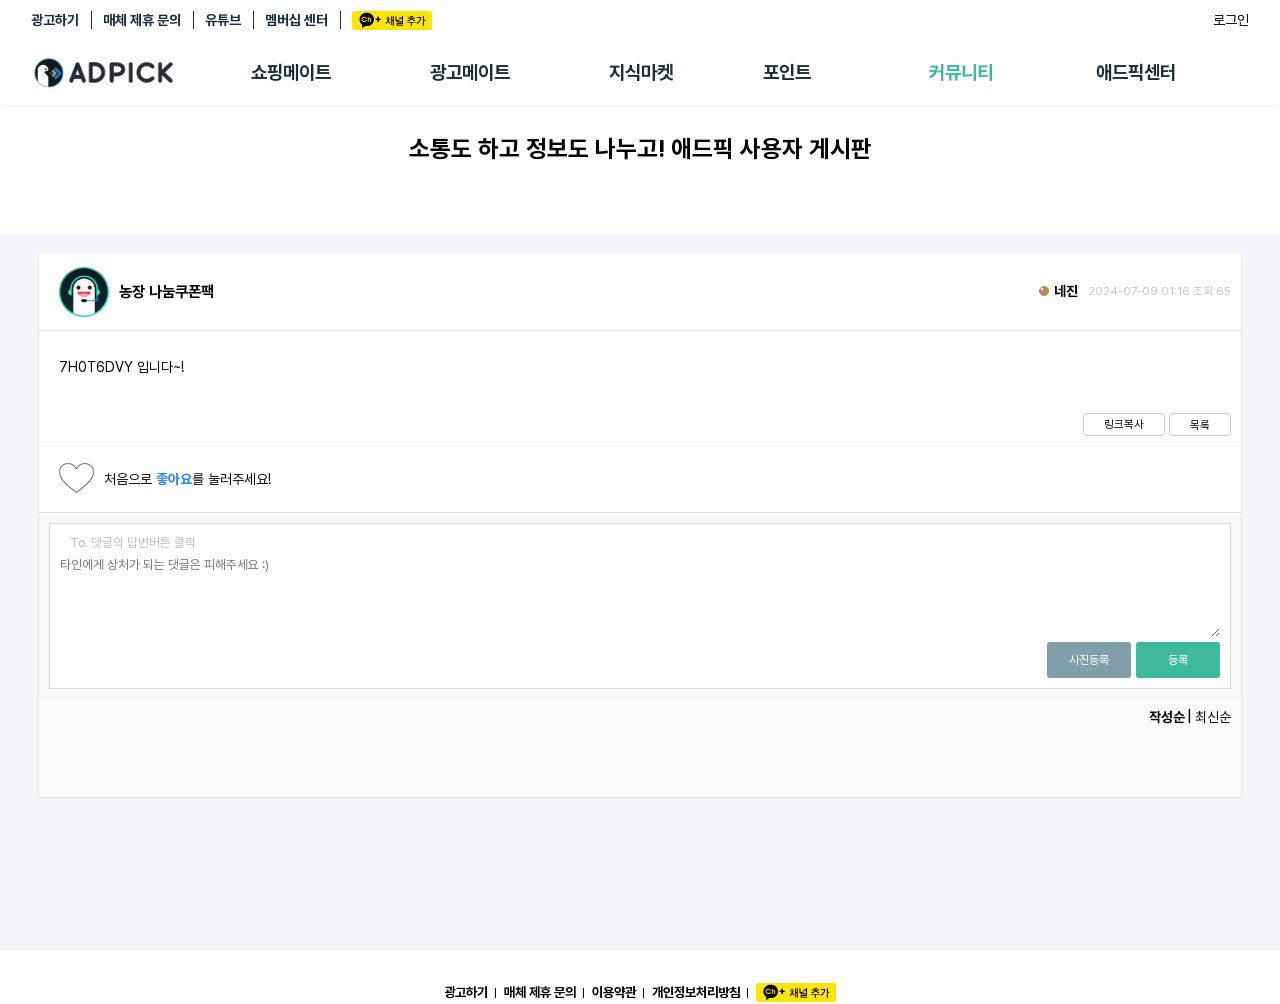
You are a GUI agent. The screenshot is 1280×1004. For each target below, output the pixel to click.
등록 (1178, 660)
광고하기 (55, 20)
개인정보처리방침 (696, 992)
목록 (1200, 425)
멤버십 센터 (296, 20)
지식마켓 (641, 72)
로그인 (1231, 20)
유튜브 (223, 20)
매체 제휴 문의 (142, 20)
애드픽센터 (1136, 72)
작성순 (1167, 717)
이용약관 (614, 992)
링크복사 (1124, 424)
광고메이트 (470, 72)
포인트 (787, 72)
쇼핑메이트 (291, 72)
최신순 (1213, 717)
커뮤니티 (961, 72)
